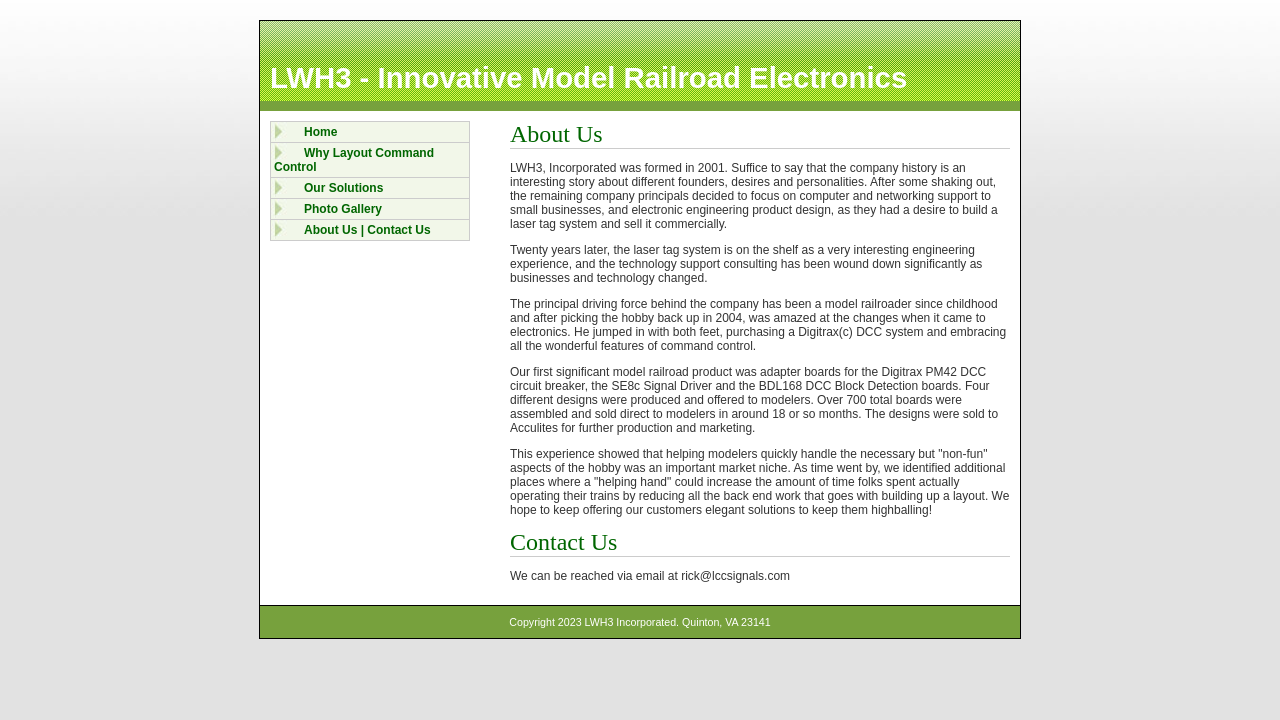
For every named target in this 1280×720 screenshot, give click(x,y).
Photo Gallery (343, 209)
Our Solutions (343, 188)
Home (320, 132)
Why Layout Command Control (354, 160)
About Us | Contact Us (367, 230)
